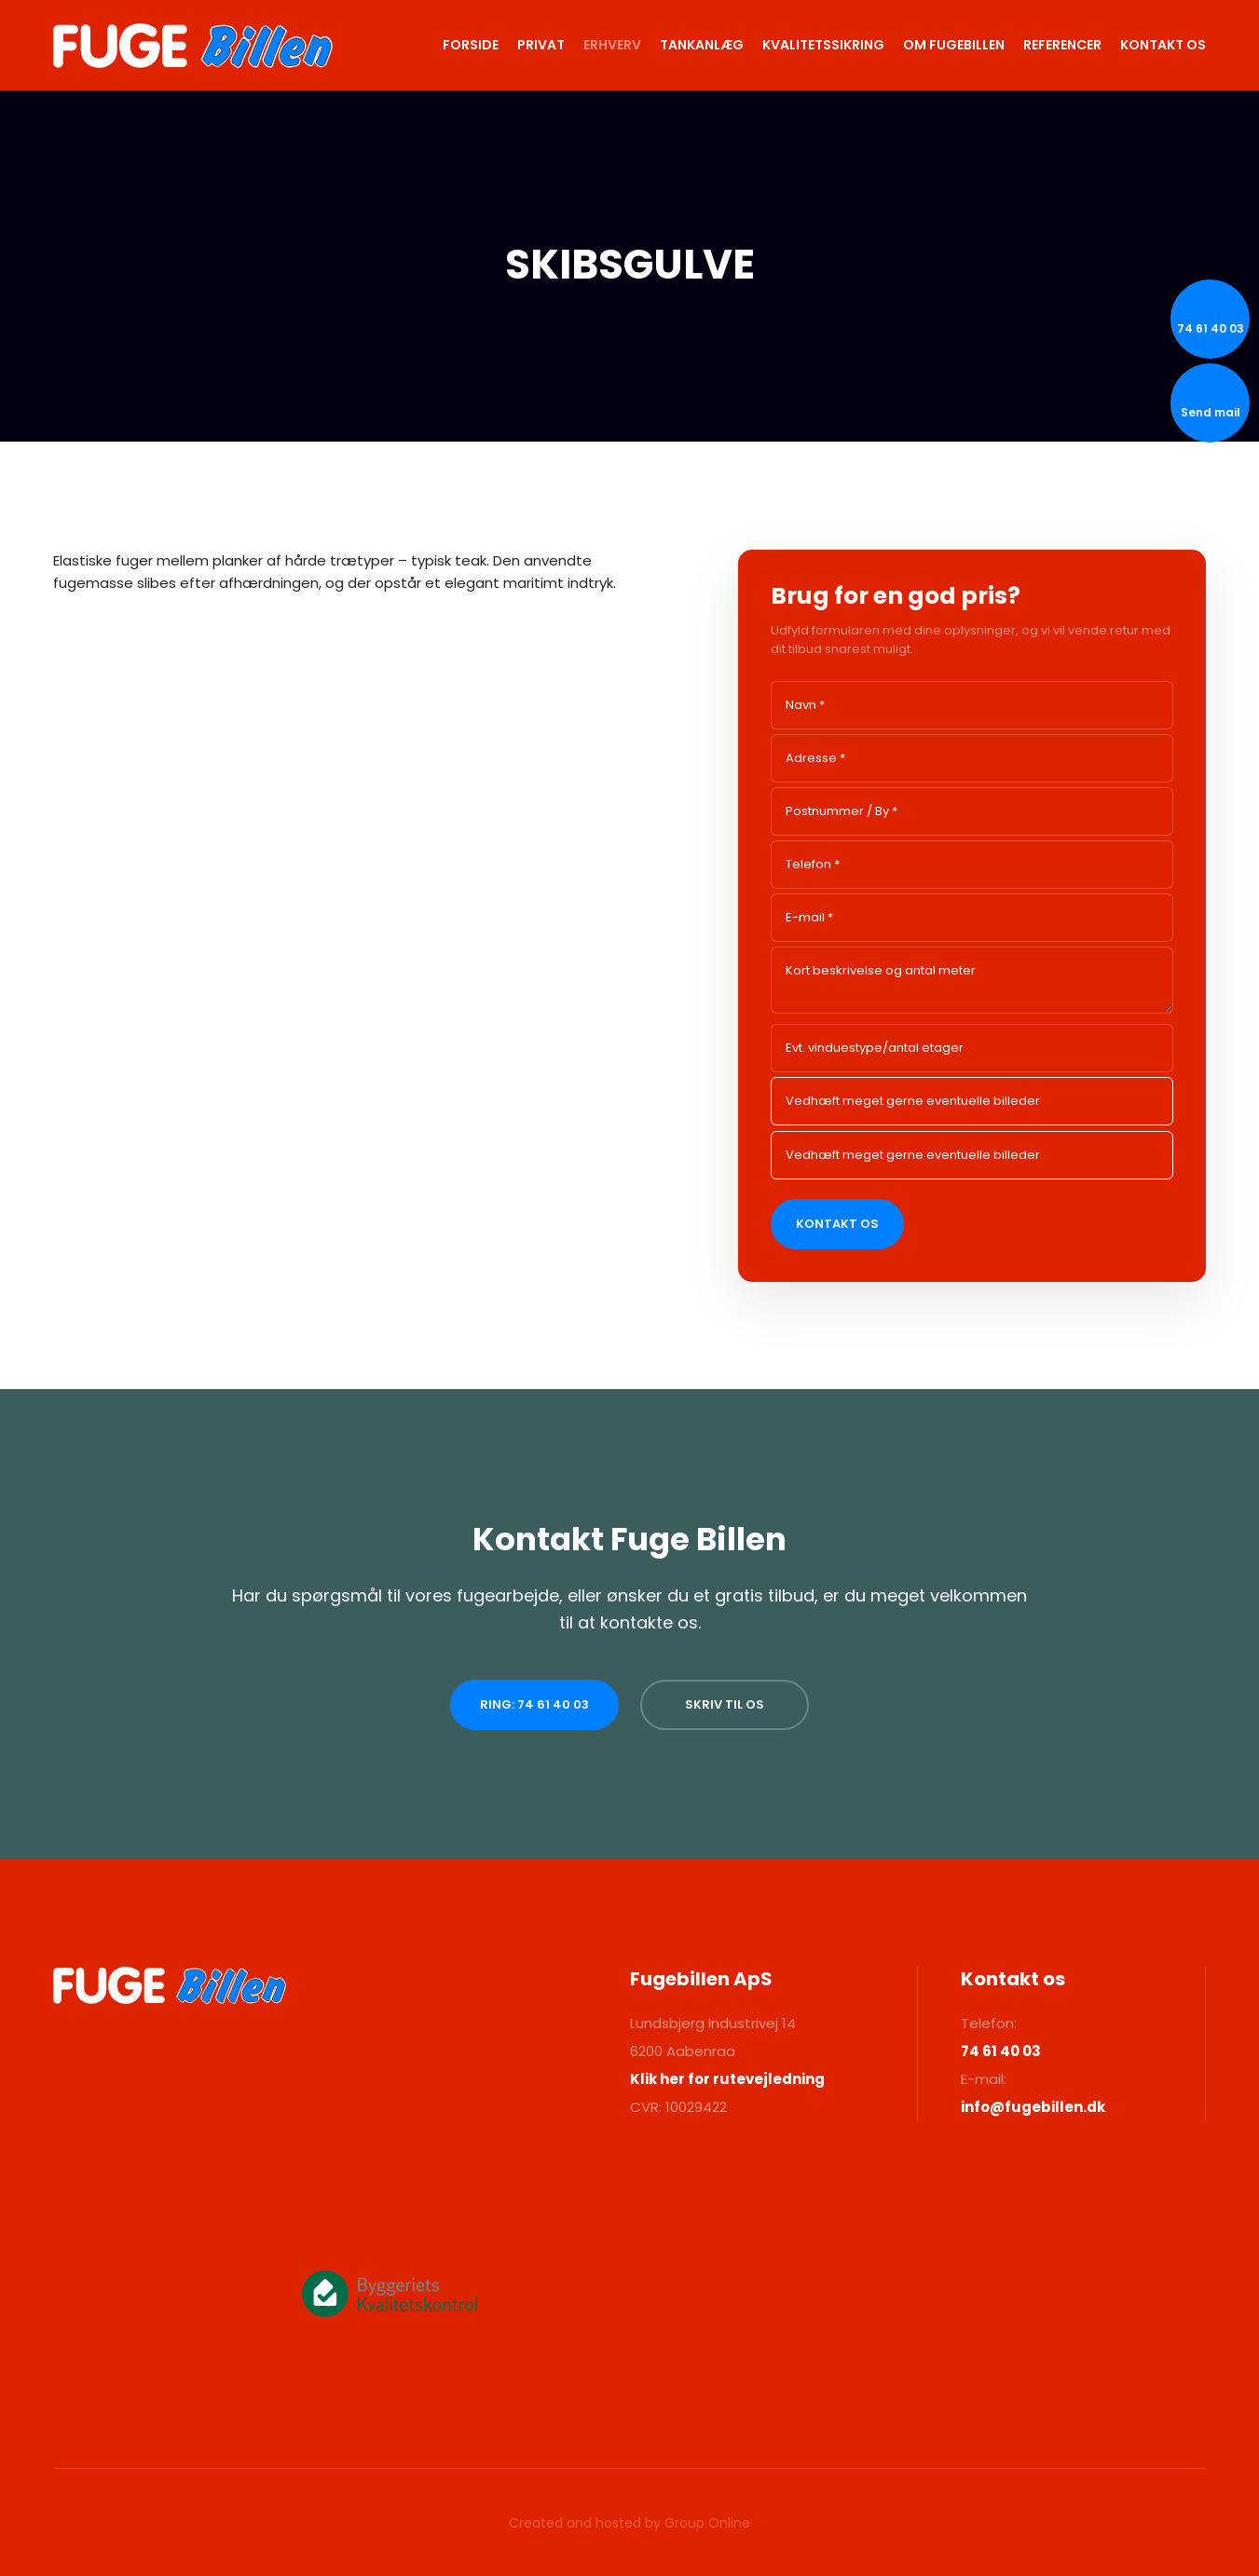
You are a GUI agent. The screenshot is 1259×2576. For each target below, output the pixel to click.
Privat (541, 44)
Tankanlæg (702, 44)
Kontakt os (1163, 44)
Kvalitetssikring (823, 44)
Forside (471, 44)
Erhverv (612, 44)
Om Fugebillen (954, 44)
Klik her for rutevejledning (727, 2079)
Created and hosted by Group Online (629, 2523)
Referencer (1062, 44)
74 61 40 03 (1001, 2051)
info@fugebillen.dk (1033, 2107)
